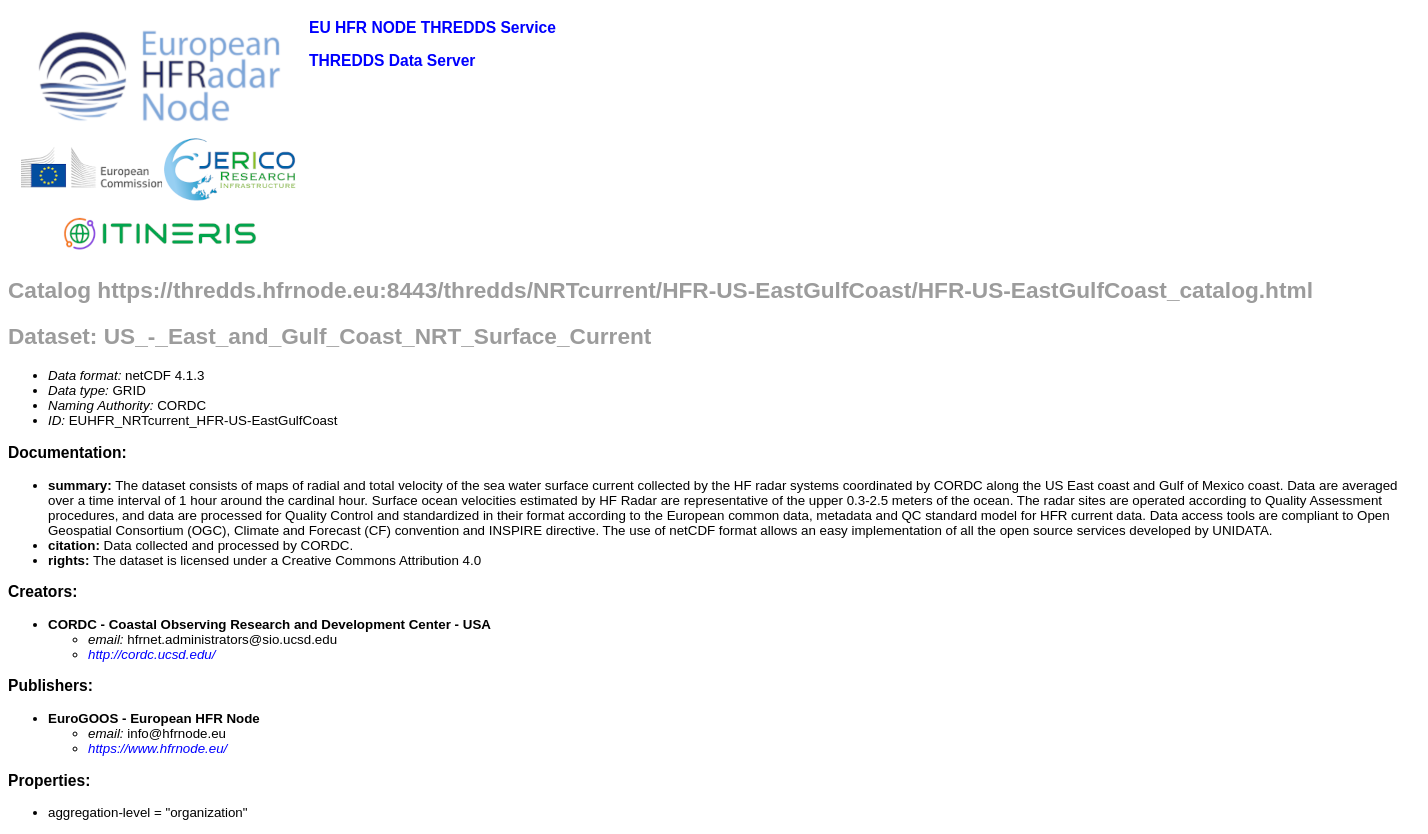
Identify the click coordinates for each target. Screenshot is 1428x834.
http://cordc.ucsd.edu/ (151, 654)
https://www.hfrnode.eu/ (157, 748)
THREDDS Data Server (392, 60)
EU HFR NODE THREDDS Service (432, 27)
